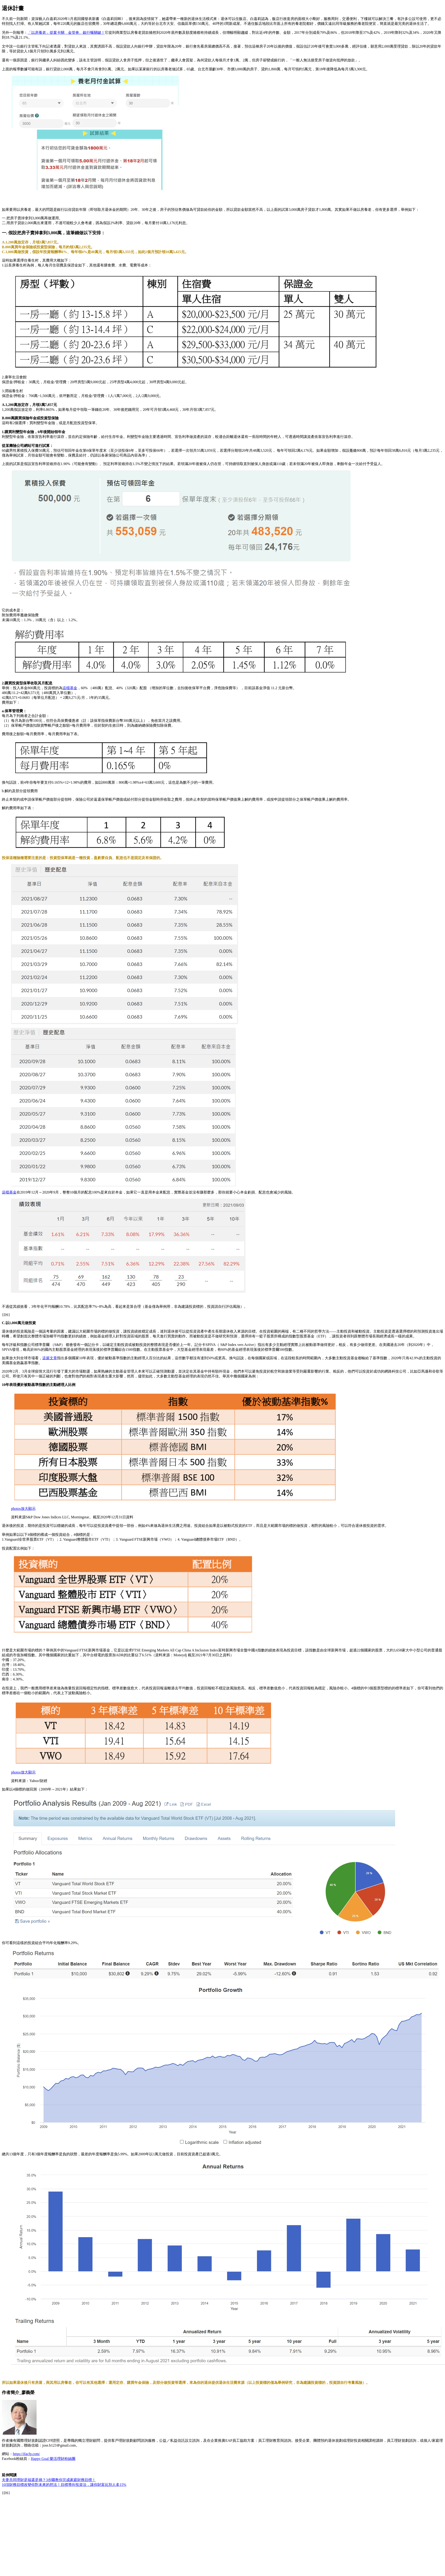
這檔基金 (70, 688)
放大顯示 (23, 1509)
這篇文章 (49, 1358)
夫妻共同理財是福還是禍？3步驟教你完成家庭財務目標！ (49, 2480)
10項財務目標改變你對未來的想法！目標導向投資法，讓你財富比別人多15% (64, 2485)
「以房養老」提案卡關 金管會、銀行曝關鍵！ (66, 32)
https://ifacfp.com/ (26, 2454)
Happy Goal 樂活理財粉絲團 (53, 2459)
